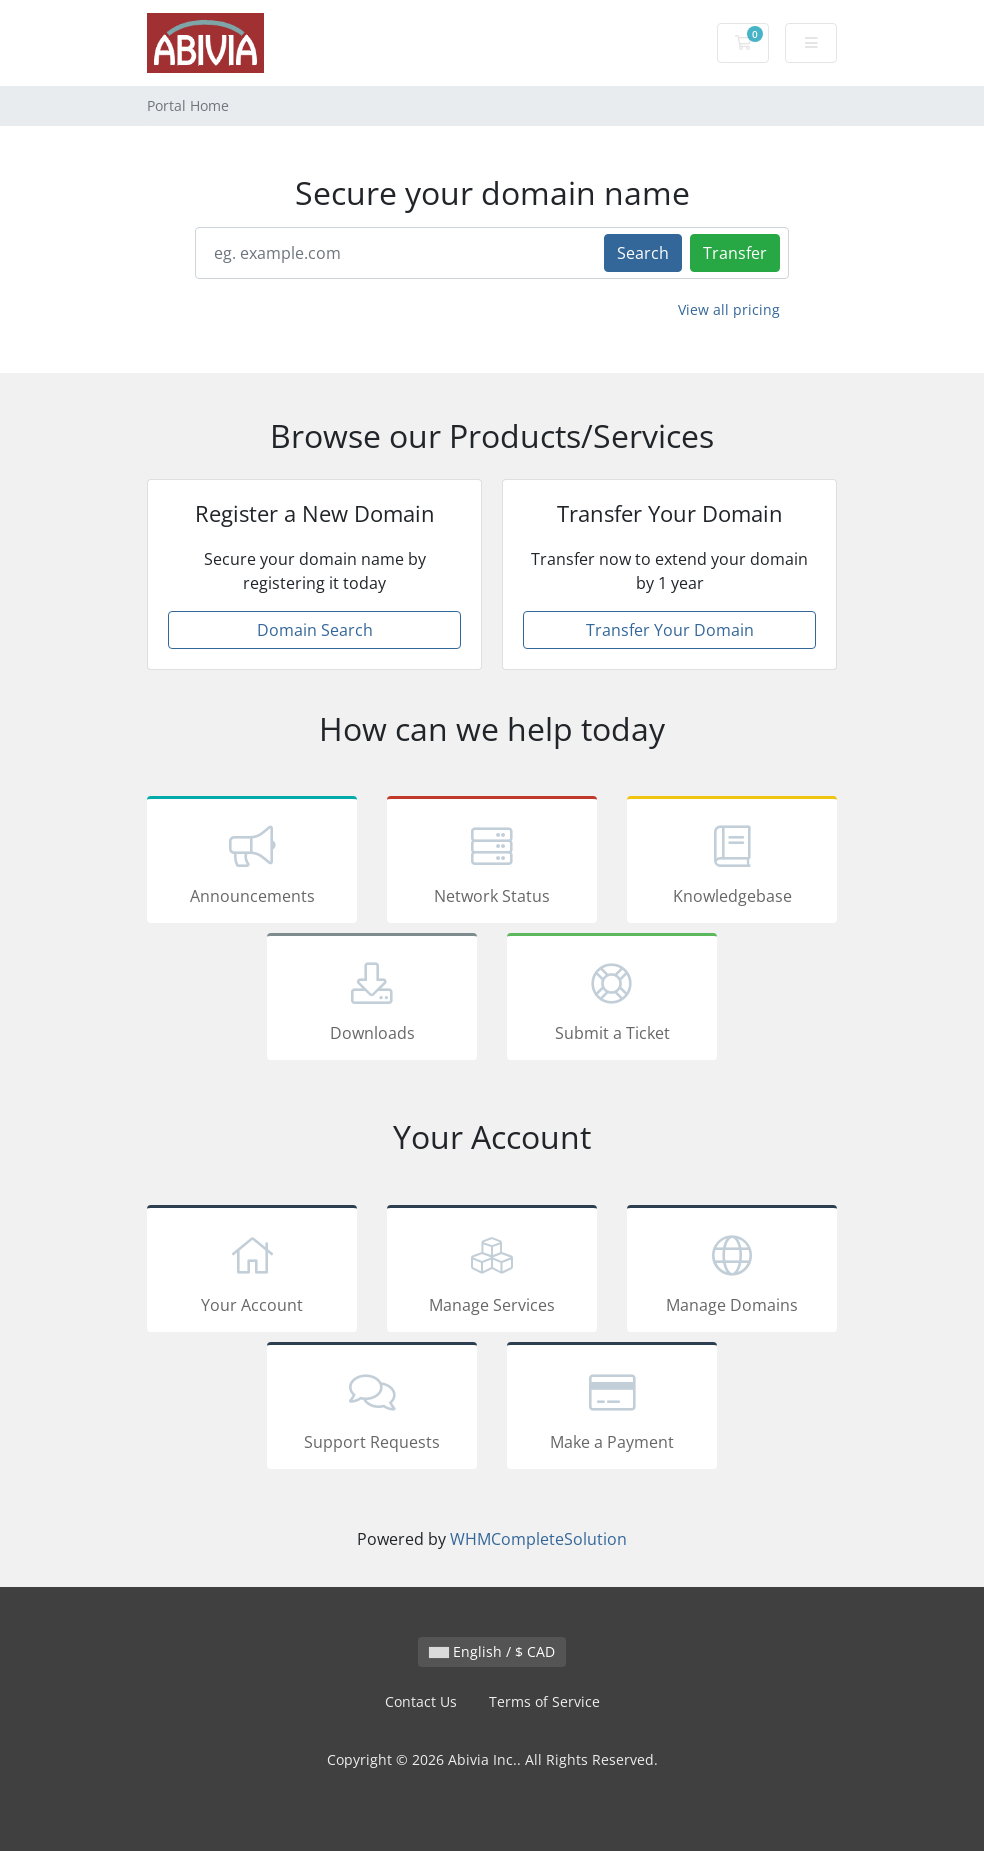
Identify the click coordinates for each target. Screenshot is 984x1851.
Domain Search (315, 630)
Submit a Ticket (612, 1000)
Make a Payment (612, 1409)
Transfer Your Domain (670, 630)
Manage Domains (732, 1272)
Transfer (735, 253)
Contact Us (421, 1701)
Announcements (252, 863)
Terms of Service (544, 1701)
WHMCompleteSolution (538, 1539)
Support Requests (372, 1409)
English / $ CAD (492, 1651)
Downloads (372, 1000)
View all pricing (729, 309)
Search (643, 253)
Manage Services (492, 1272)
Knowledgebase (732, 863)
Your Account (252, 1272)
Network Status (492, 863)
